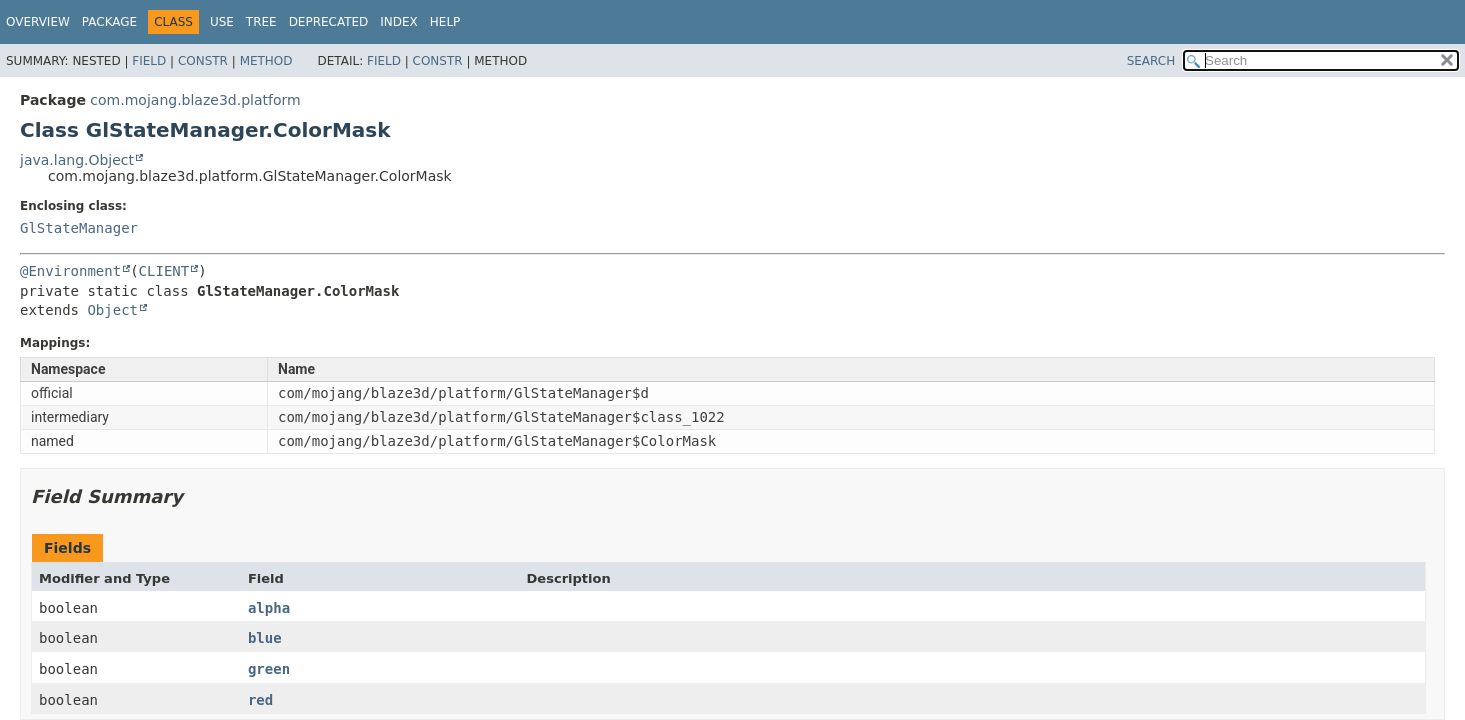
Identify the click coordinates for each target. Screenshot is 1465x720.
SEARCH (1151, 61)
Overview (38, 22)
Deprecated (329, 22)
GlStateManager (79, 228)
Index (399, 22)
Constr (203, 61)
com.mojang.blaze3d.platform (195, 100)
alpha (269, 608)
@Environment (70, 271)
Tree (261, 22)
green (269, 669)
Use (222, 22)
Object (112, 310)
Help (445, 22)
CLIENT (164, 271)
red (260, 700)
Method (266, 61)
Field (149, 61)
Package (109, 22)
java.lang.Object (77, 160)
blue (265, 638)
